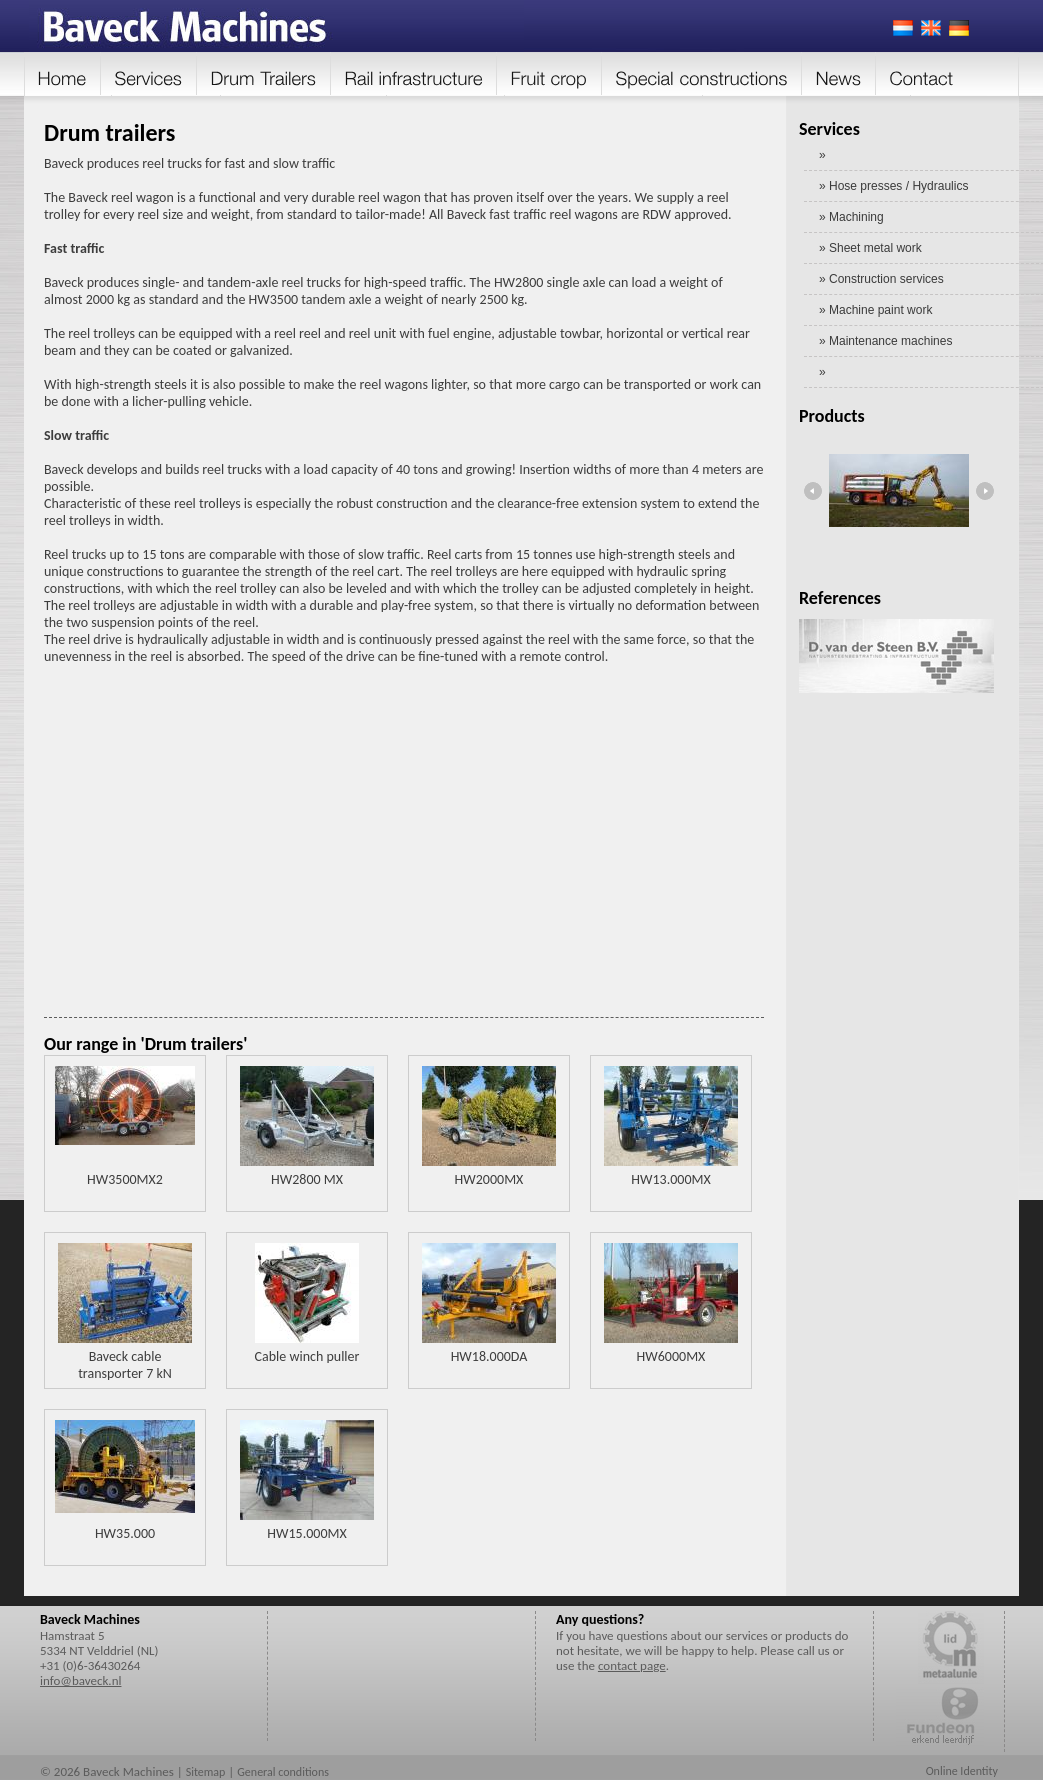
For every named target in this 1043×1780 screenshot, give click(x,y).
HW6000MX (671, 1356)
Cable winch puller (307, 1356)
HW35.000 (125, 1533)
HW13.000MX (670, 1179)
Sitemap (206, 1772)
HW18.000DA (489, 1356)
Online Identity (962, 1771)
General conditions (283, 1772)
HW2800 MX (307, 1179)
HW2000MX (489, 1179)
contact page (632, 1665)
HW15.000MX (306, 1533)
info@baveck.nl (80, 1680)
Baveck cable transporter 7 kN (125, 1365)
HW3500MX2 (125, 1179)
